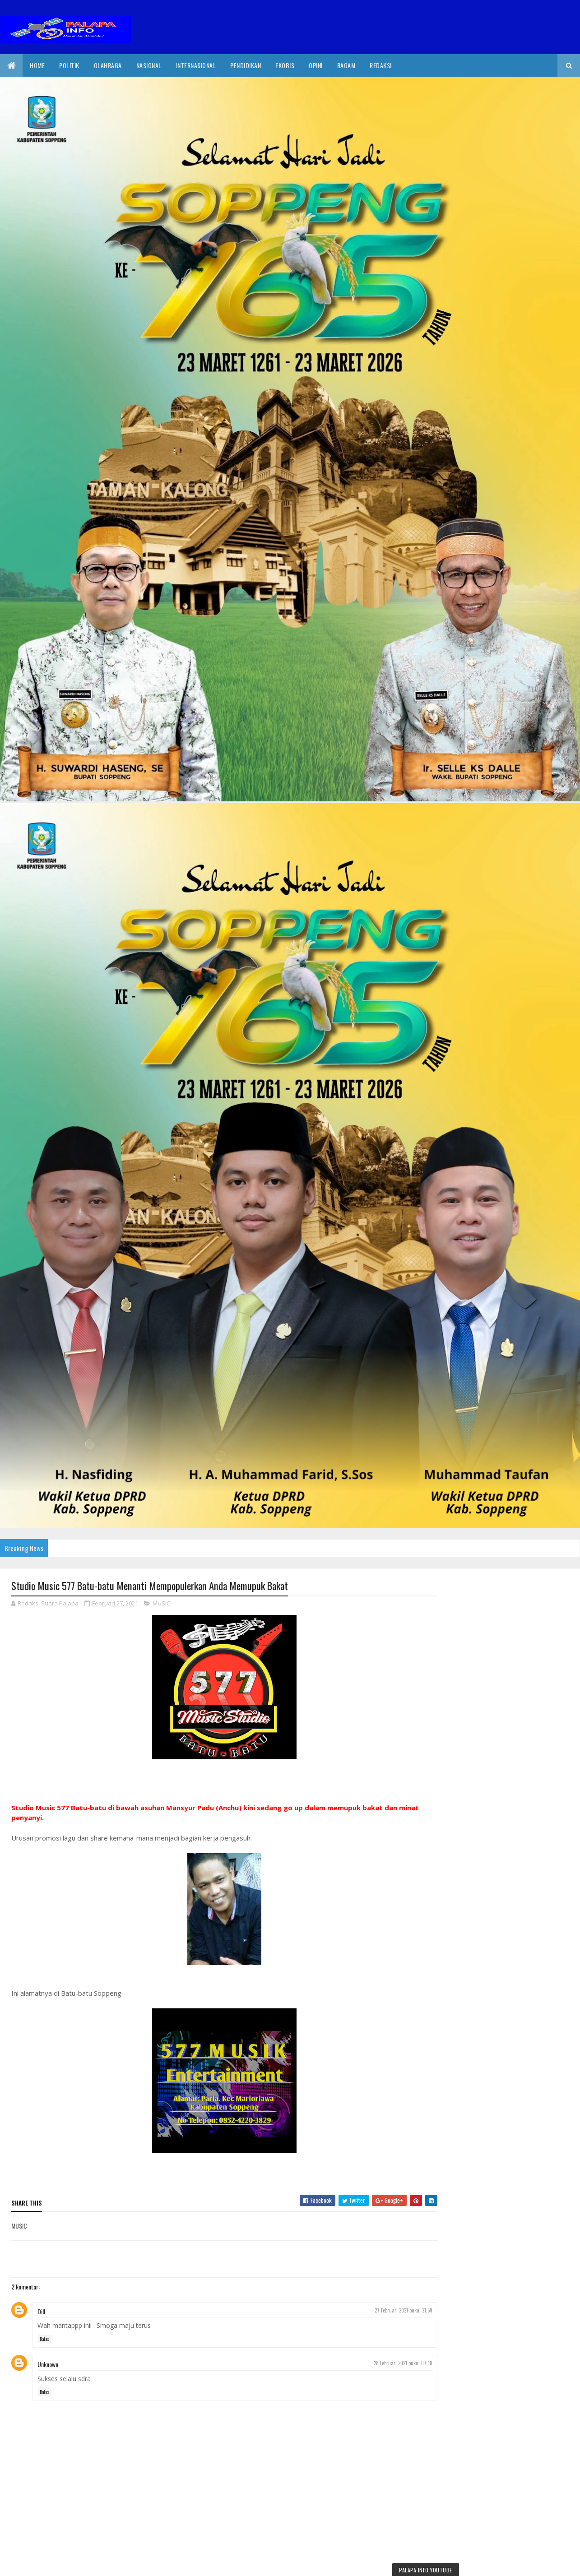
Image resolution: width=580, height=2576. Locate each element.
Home (37, 65)
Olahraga (108, 65)
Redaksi (381, 65)
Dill (41, 2311)
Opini (316, 65)
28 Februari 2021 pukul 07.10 (386, 2363)
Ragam (346, 65)
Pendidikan (245, 65)
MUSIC (161, 1604)
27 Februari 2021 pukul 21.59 (387, 2310)
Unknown (47, 2364)
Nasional (149, 65)
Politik (69, 65)
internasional (196, 65)
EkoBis (284, 65)
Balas (44, 2339)
